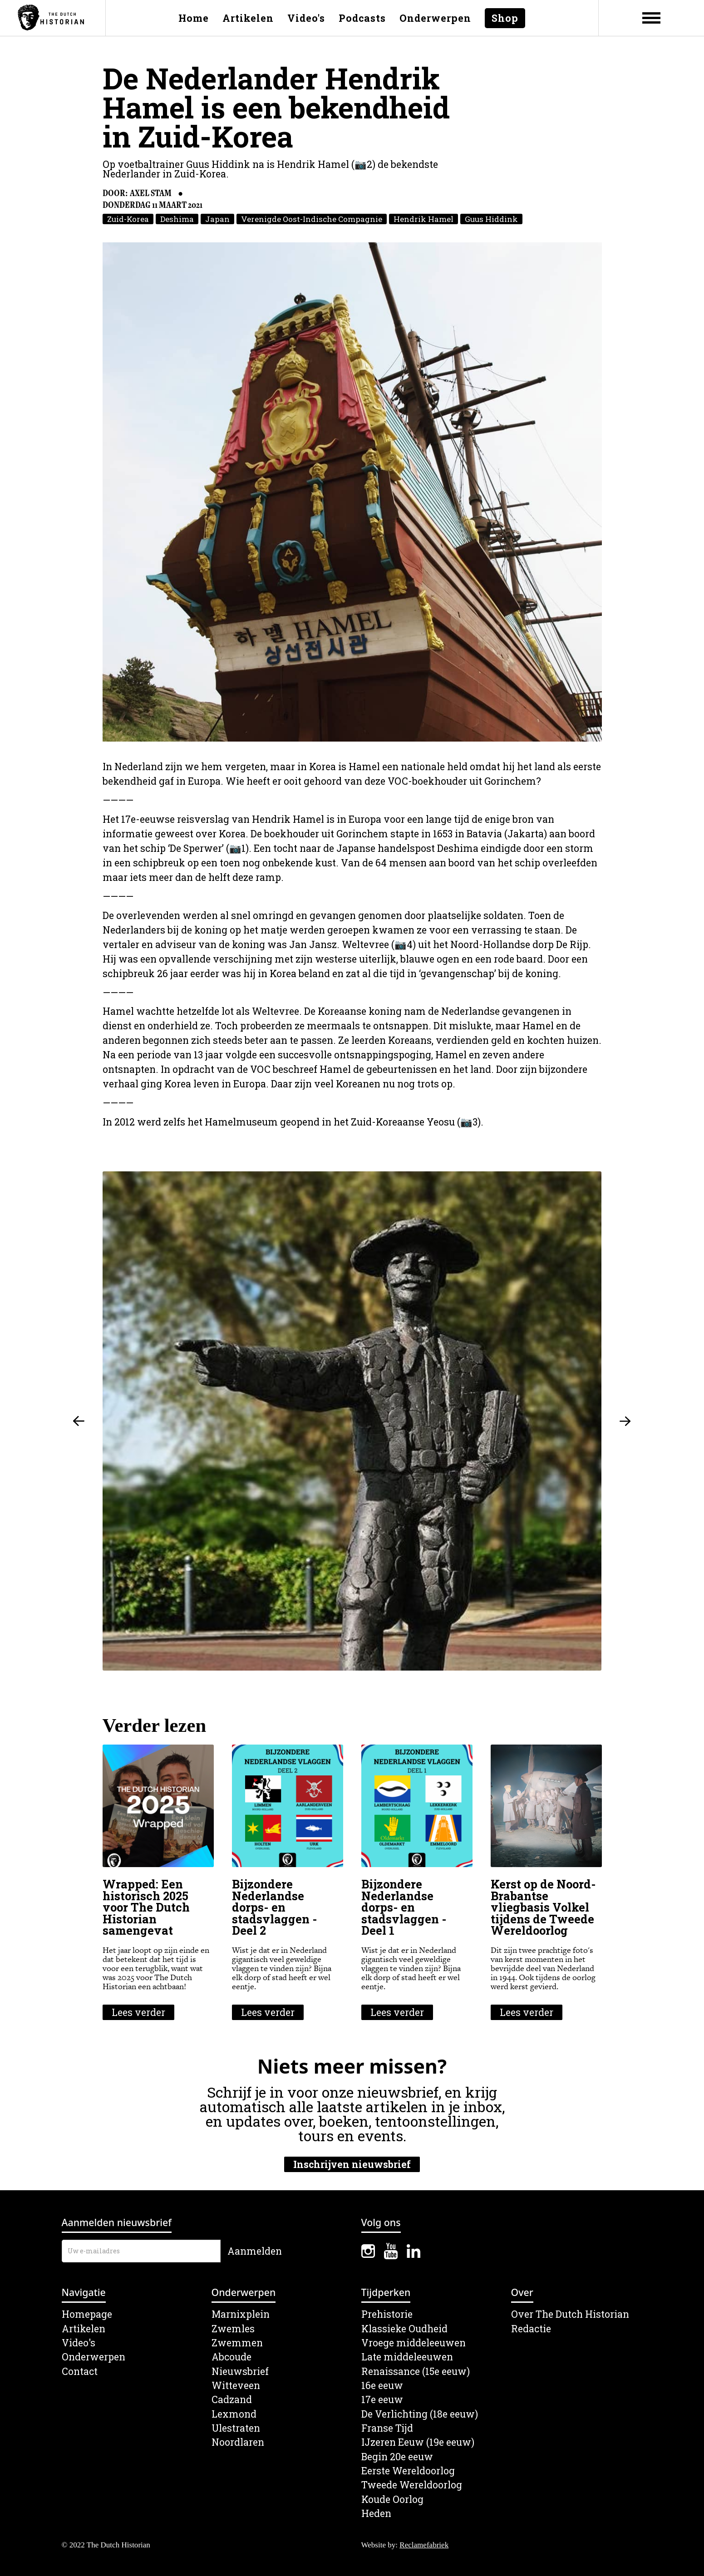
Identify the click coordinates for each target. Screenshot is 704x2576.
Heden (376, 2513)
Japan (217, 219)
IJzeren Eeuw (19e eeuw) (417, 2442)
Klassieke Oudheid (404, 2329)
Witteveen (236, 2385)
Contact (80, 2371)
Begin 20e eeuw (397, 2457)
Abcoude (231, 2357)
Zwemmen (237, 2343)
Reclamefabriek (423, 2545)
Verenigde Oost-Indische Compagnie (311, 219)
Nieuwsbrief (240, 2371)
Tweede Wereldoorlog (411, 2485)
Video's (306, 18)
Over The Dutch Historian (570, 2314)
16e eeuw (382, 2385)
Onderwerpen (435, 18)
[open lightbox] (352, 492)
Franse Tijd (387, 2428)
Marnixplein (241, 2314)
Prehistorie (387, 2314)
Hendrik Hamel (423, 219)
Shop (505, 18)
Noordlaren (238, 2442)
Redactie (531, 2329)
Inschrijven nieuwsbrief (352, 2164)
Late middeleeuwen (407, 2357)
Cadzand (232, 2399)
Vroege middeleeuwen (413, 2343)
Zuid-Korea (128, 219)
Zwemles (233, 2329)
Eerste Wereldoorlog (408, 2471)
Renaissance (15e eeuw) (415, 2371)
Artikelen (248, 18)
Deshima (177, 219)
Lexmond (234, 2414)
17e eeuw (382, 2399)
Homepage (87, 2314)
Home (193, 18)
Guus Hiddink (491, 219)
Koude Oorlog (392, 2499)
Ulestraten (236, 2428)
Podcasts (362, 18)
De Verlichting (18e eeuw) (419, 2414)
